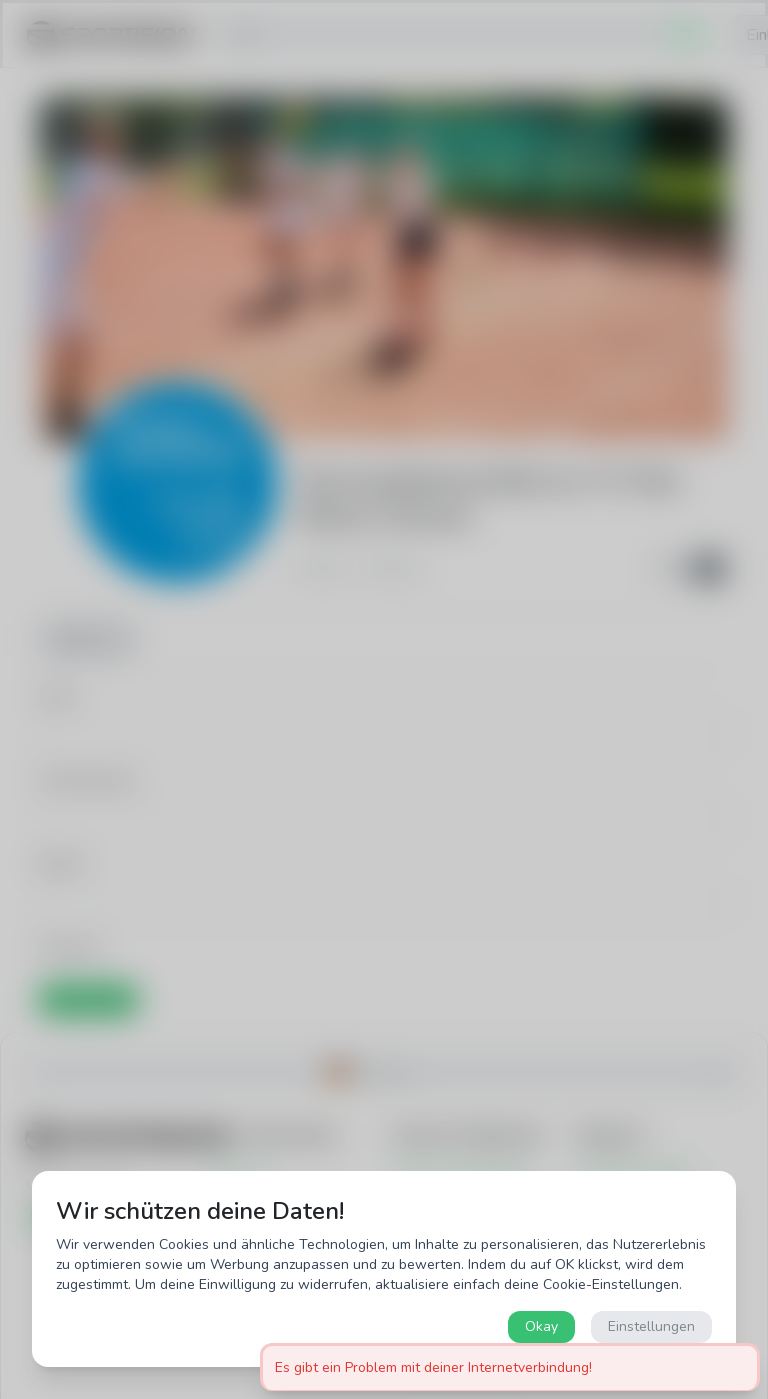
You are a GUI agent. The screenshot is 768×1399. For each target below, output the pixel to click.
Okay (541, 1326)
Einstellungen (651, 1326)
